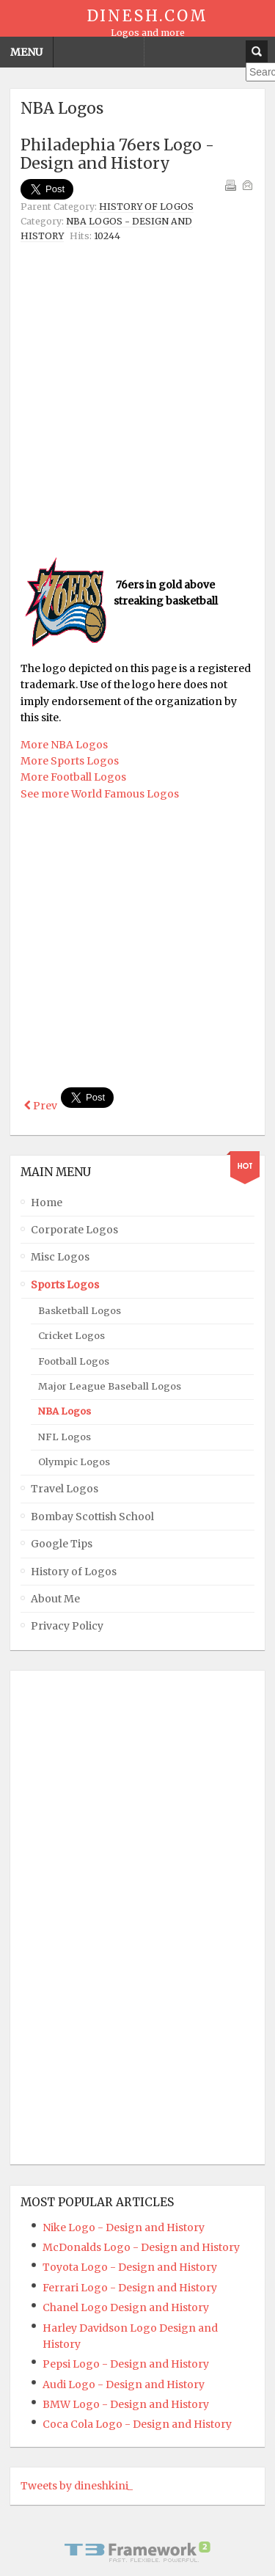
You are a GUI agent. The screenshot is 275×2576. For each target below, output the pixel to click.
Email (247, 185)
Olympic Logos (74, 1459)
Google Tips (61, 1541)
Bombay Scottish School (92, 1514)
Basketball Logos (79, 1308)
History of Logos (146, 206)
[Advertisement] (137, 398)
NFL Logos (64, 1435)
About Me (55, 1596)
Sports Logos (65, 1282)
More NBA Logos (64, 744)
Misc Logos (60, 1254)
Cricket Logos (71, 1333)
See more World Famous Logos (100, 793)
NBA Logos (64, 1409)
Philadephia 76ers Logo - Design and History (117, 154)
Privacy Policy (67, 1623)
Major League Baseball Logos (109, 1384)
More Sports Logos (70, 760)
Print (230, 185)
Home (46, 1199)
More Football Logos (73, 777)
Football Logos (73, 1358)
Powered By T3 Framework (138, 2549)
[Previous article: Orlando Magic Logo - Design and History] (41, 1105)
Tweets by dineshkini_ (77, 2483)
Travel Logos (64, 1486)
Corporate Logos (74, 1227)
